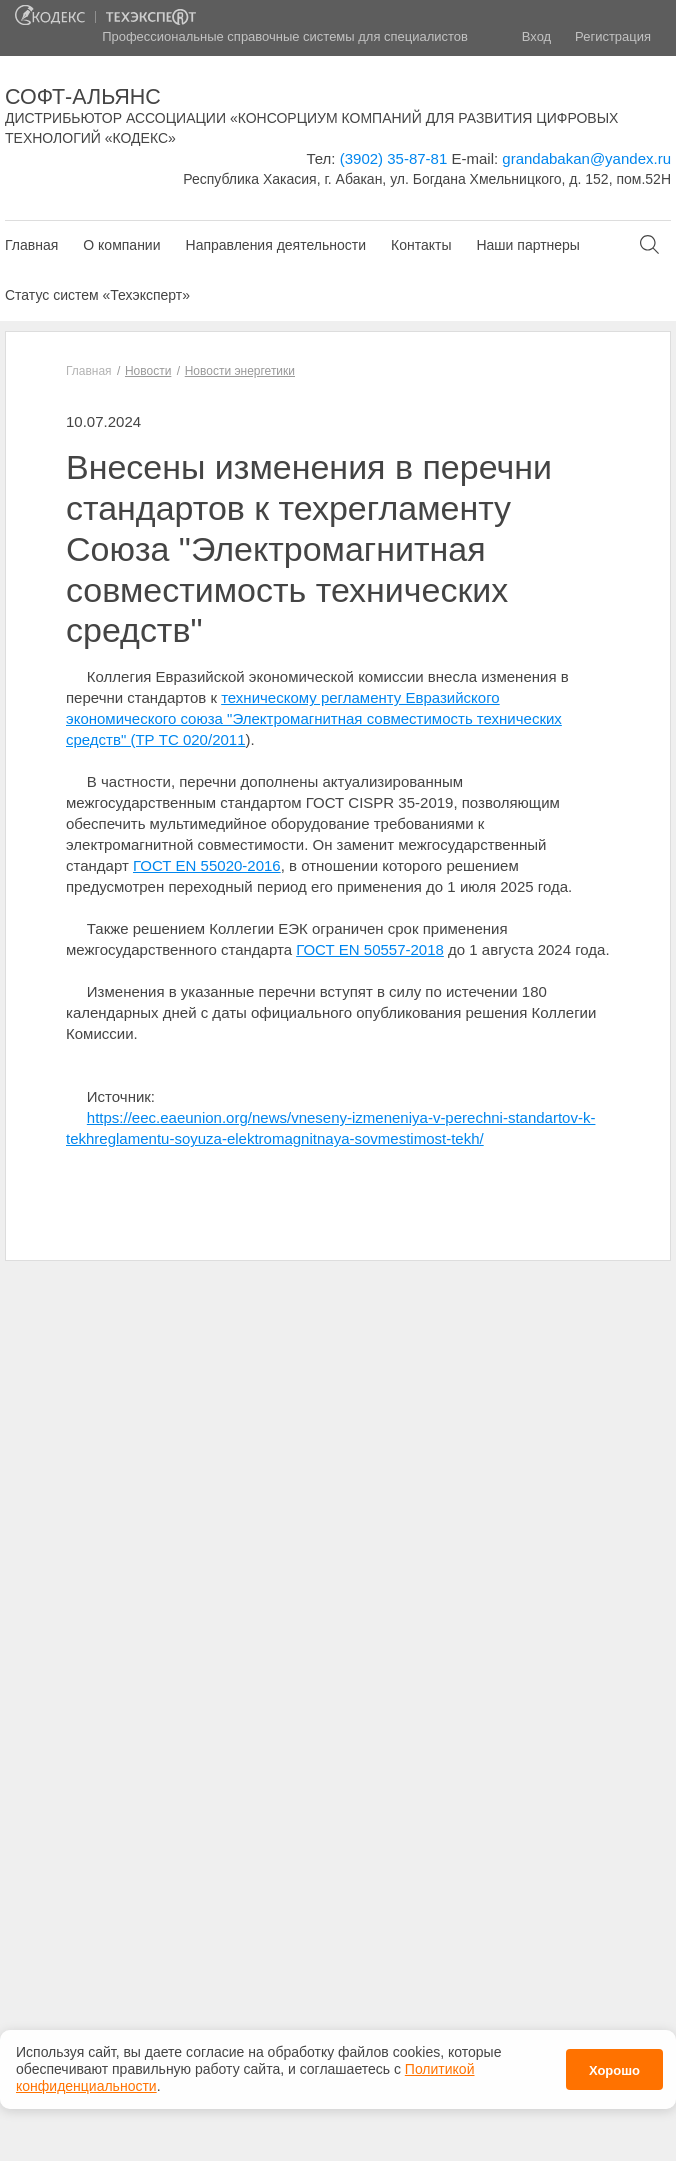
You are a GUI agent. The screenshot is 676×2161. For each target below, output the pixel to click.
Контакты (421, 245)
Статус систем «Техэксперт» (97, 295)
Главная (31, 245)
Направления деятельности (276, 245)
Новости (148, 371)
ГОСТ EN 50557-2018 (370, 949)
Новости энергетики (240, 371)
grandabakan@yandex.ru (586, 158)
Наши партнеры (527, 245)
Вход (536, 36)
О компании (121, 245)
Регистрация (613, 36)
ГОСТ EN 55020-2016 (207, 865)
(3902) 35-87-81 (394, 158)
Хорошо (614, 2069)
